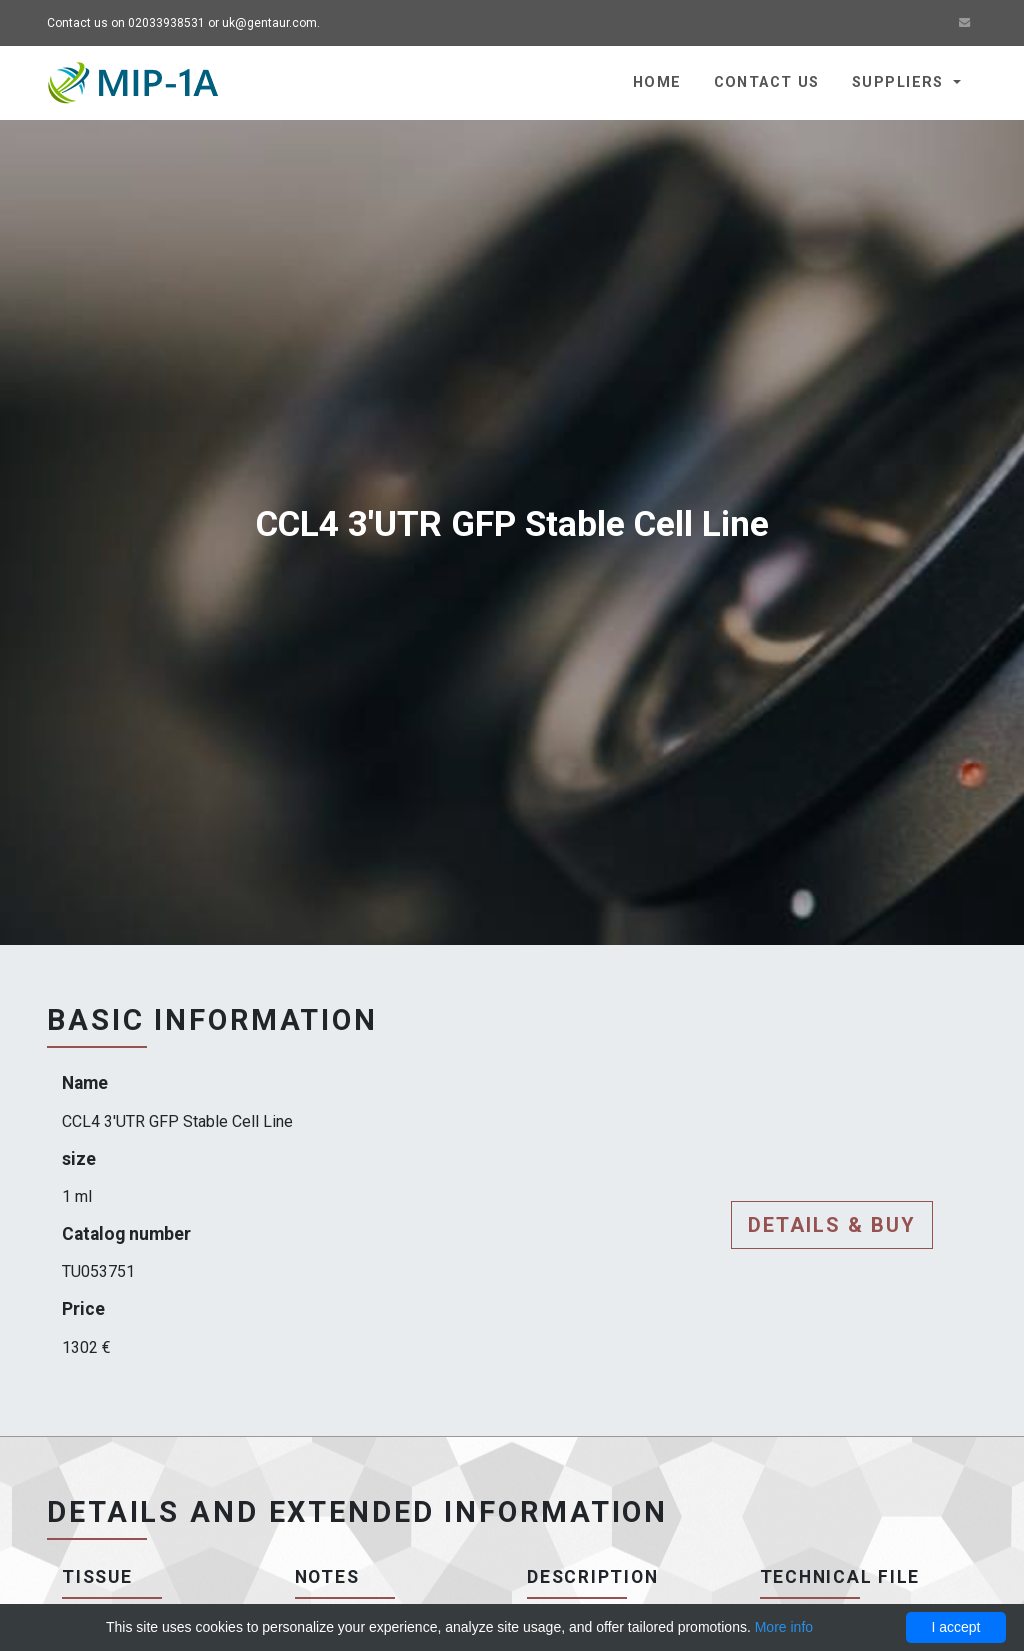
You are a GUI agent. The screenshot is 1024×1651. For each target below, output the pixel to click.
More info (784, 1627)
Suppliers (900, 82)
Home (657, 82)
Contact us (767, 82)
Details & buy (832, 1225)
